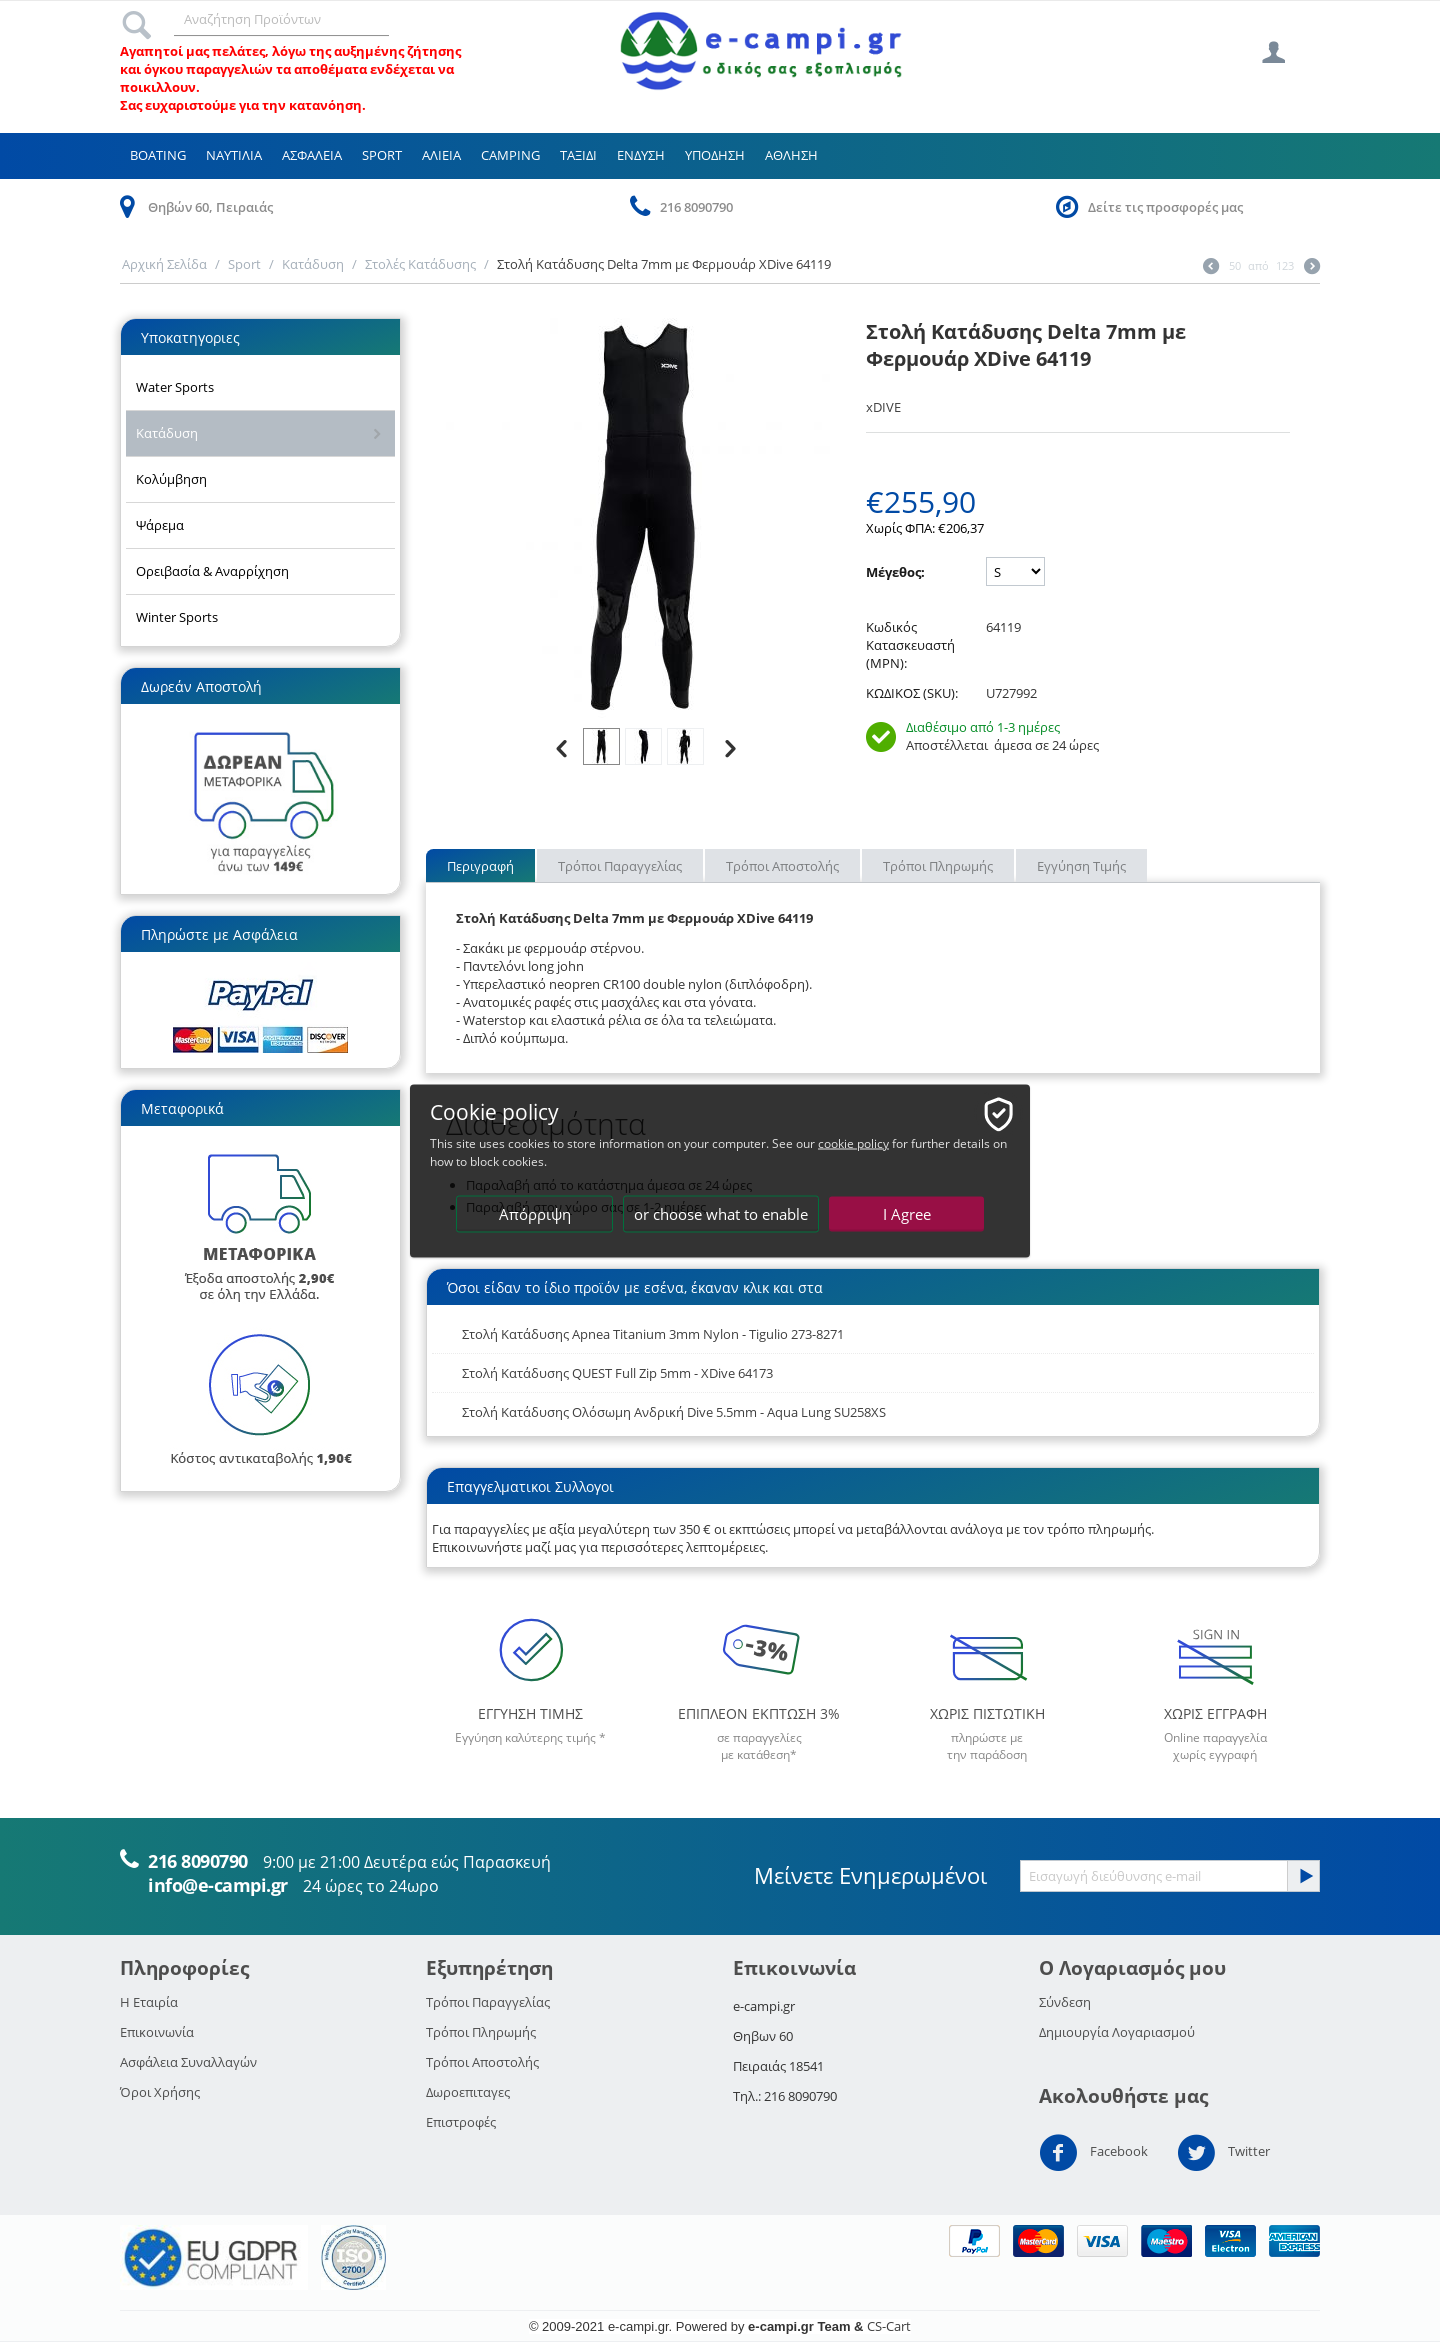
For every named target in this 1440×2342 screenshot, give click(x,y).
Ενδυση (641, 155)
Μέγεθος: (895, 572)
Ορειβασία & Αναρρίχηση (212, 571)
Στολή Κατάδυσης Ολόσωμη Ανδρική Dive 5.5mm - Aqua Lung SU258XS (674, 1412)
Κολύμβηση (171, 479)
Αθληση (791, 155)
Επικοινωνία (157, 2032)
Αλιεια (441, 155)
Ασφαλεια (312, 155)
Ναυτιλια (234, 155)
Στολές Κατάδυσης (420, 264)
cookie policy (853, 1143)
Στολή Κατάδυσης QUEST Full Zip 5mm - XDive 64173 (617, 1373)
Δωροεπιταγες (468, 2092)
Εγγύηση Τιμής (1081, 866)
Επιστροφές (461, 2122)
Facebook (1093, 2153)
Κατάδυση (313, 264)
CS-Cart (889, 2326)
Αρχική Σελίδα (164, 264)
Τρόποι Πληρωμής (938, 866)
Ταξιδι (578, 155)
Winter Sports (177, 617)
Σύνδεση (1065, 2002)
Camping (510, 155)
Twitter (1223, 2153)
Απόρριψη (535, 1214)
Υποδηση (715, 155)
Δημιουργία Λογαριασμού (1117, 2032)
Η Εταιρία (149, 2002)
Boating (158, 155)
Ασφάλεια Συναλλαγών (188, 2062)
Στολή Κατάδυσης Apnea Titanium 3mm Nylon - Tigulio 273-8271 (653, 1334)
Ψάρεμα (160, 525)
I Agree (907, 1214)
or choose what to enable (721, 1214)
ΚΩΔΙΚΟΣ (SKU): (912, 693)
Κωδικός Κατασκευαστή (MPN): (910, 645)
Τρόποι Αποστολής (782, 866)
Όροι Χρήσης (160, 2092)
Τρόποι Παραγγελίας (620, 866)
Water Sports (175, 387)
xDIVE (883, 407)
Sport (382, 155)
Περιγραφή (480, 866)
